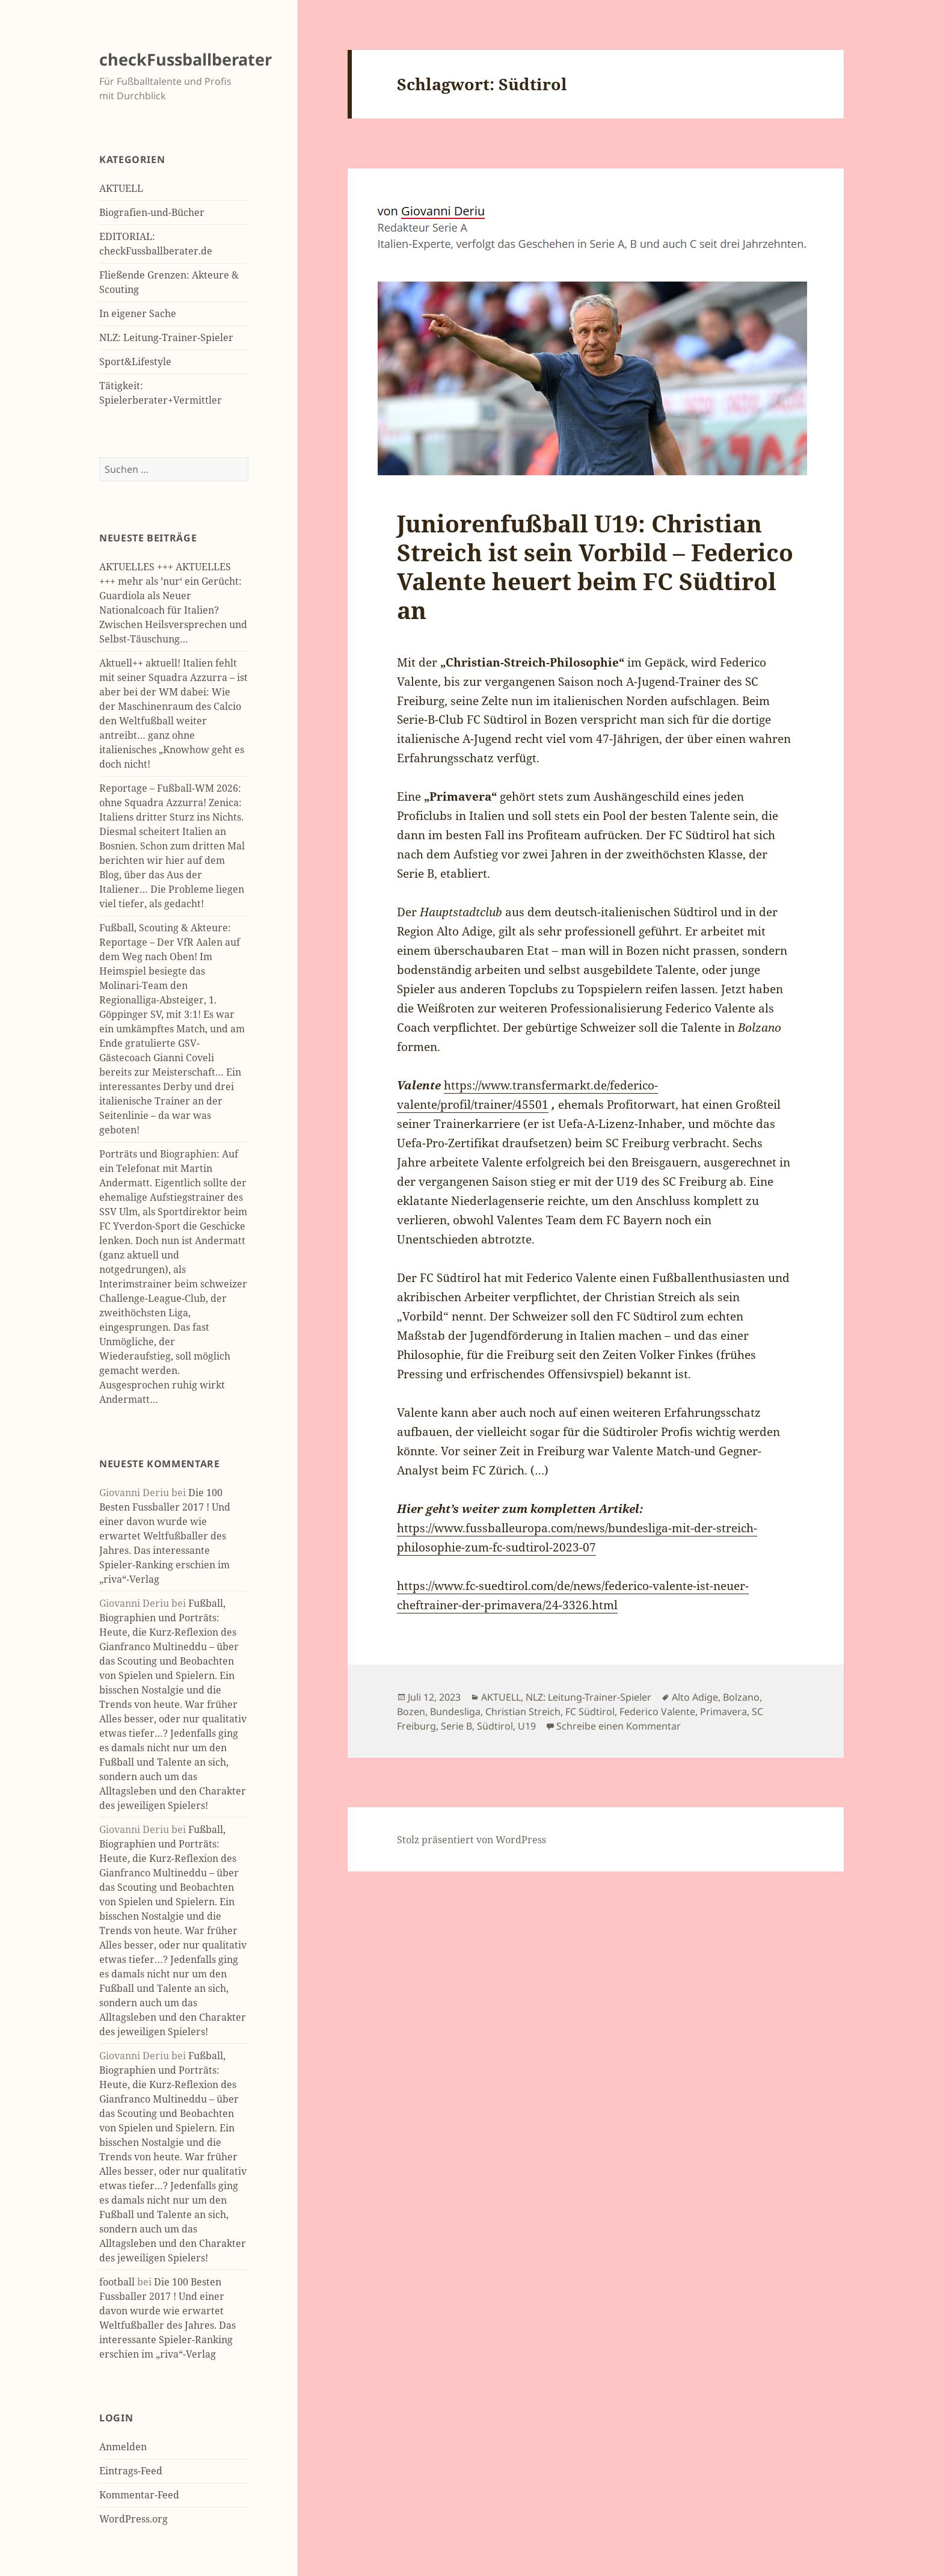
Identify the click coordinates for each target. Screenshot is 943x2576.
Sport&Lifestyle (135, 361)
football (117, 2281)
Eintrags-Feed (130, 2470)
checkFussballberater (185, 59)
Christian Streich (523, 1711)
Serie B (456, 1726)
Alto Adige (695, 1697)
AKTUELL (121, 188)
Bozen (411, 1711)
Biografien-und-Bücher (151, 212)
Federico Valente (657, 1711)
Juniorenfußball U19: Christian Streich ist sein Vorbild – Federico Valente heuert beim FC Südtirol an (595, 566)
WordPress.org (133, 2518)
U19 (527, 1726)
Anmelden (123, 2446)
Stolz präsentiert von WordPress (471, 1839)
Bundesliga (455, 1711)
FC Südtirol (590, 1711)
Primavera (723, 1711)
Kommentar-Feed (139, 2494)
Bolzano (741, 1697)
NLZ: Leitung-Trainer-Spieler (166, 337)
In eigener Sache (137, 313)
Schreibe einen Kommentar (618, 1726)
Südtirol (495, 1726)
